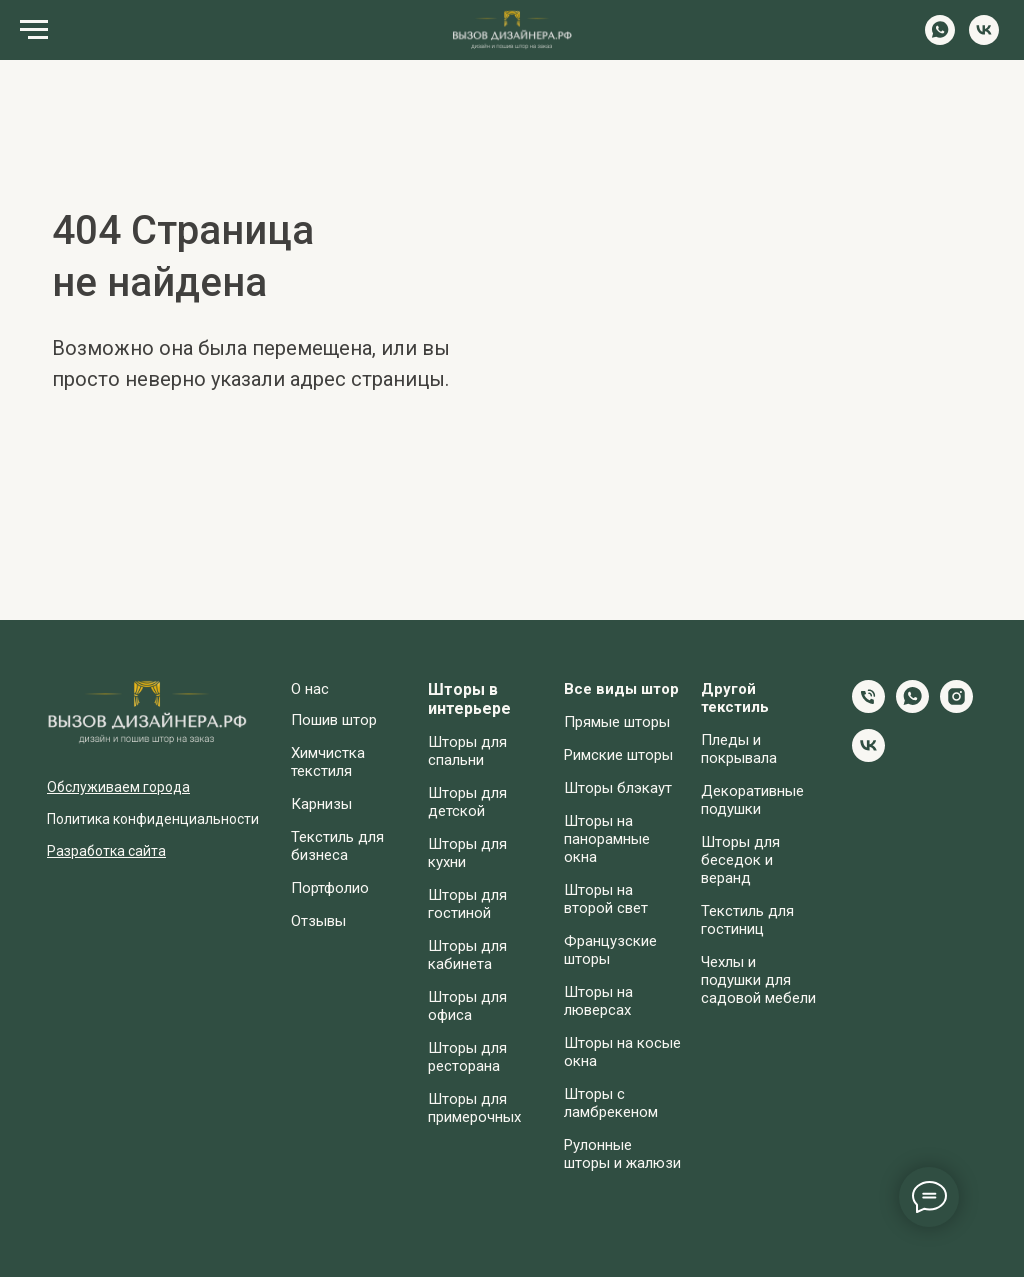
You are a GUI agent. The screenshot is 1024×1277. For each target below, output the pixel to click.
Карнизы (321, 804)
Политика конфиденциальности (153, 819)
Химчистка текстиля (328, 762)
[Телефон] (868, 707)
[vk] (984, 39)
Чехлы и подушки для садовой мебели (758, 980)
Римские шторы (618, 755)
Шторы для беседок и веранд (740, 860)
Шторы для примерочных (474, 1108)
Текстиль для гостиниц (747, 920)
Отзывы (318, 921)
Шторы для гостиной (467, 904)
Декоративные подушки (752, 800)
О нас (310, 689)
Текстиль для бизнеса (337, 846)
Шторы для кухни (467, 853)
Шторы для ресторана (467, 1057)
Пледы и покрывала (739, 749)
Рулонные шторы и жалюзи (622, 1154)
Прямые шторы (617, 722)
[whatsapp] (940, 39)
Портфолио (330, 888)
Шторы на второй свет (606, 899)
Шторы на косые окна (622, 1052)
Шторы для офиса (467, 1006)
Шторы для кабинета (467, 955)
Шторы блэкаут (618, 788)
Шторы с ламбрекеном (611, 1103)
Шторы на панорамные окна (607, 839)
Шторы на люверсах (598, 1001)
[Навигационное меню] (34, 30)
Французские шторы (610, 950)
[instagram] (956, 707)
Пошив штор (334, 720)
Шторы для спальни (467, 751)
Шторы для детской (467, 802)
